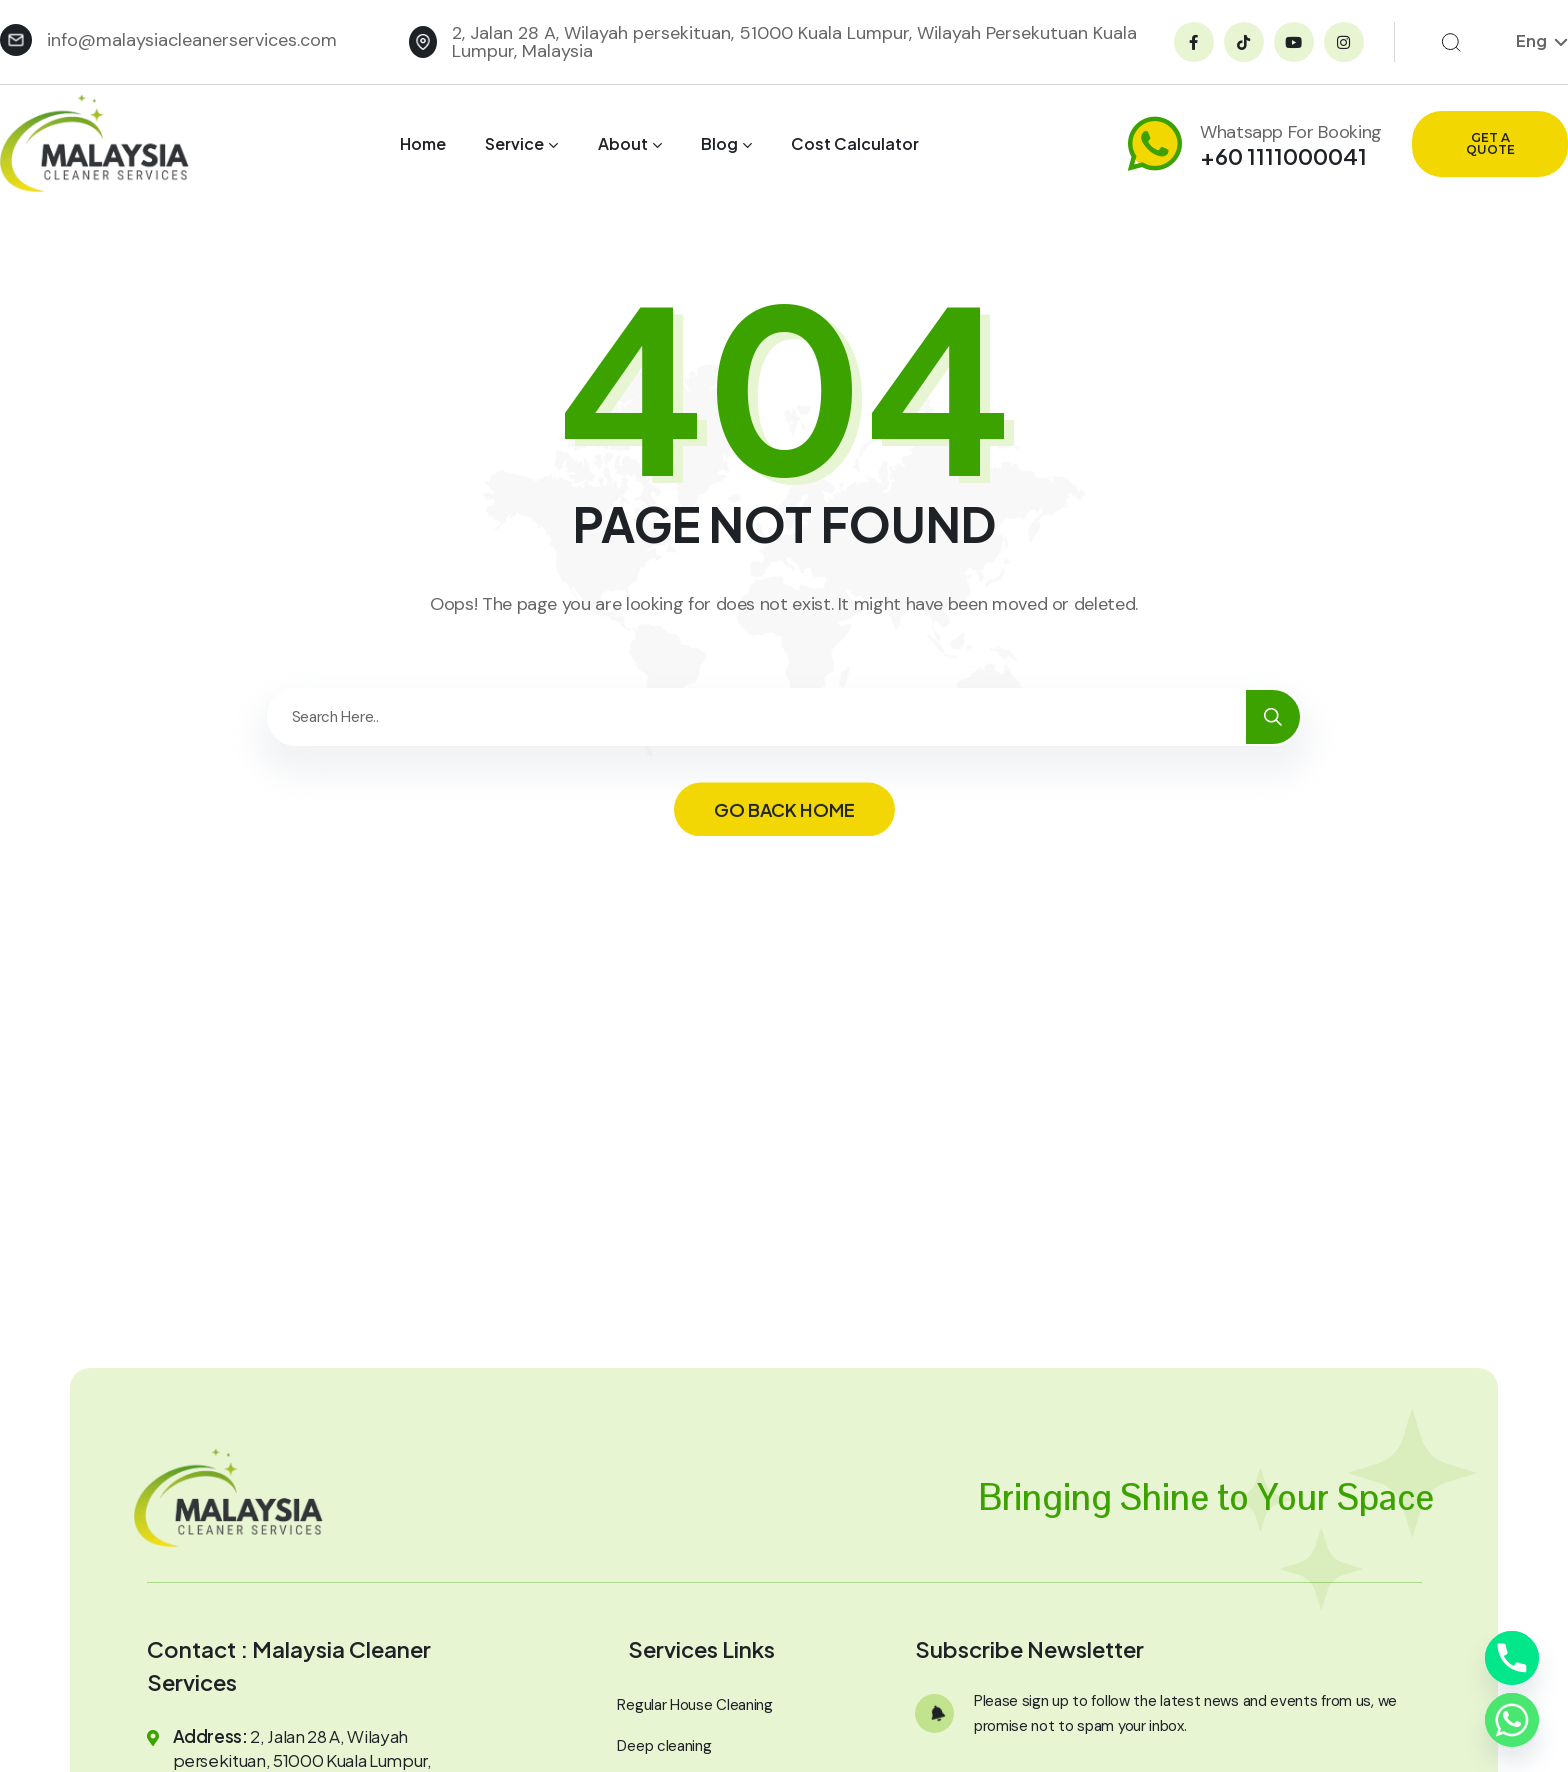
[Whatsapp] (1512, 1720)
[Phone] (1512, 1658)
